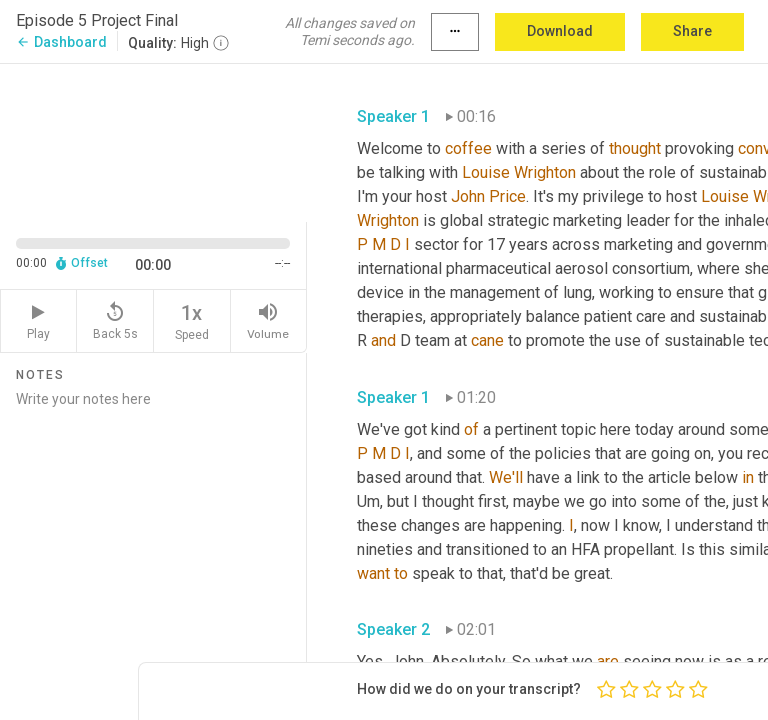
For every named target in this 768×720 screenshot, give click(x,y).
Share (692, 31)
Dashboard (61, 42)
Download (560, 31)
